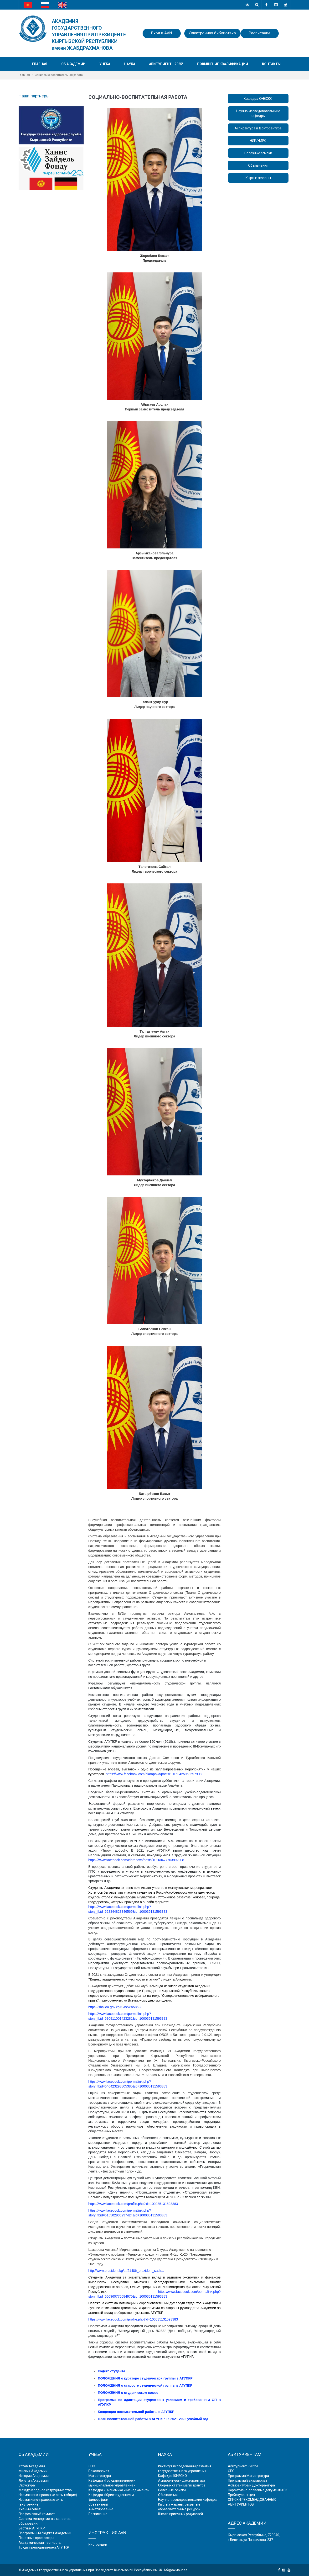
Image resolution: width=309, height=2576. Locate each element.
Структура (27, 2485)
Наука (129, 64)
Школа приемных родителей (180, 2514)
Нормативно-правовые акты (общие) (48, 2495)
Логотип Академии (34, 2480)
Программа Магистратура (248, 2476)
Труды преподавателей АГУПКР (44, 2547)
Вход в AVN (161, 33)
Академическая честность (40, 2542)
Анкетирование (100, 2509)
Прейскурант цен (241, 2495)
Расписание (259, 33)
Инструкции (97, 2544)
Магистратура (99, 2476)
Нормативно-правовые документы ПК (258, 2490)
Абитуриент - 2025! (166, 64)
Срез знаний (98, 2504)
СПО (91, 2466)
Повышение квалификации (222, 64)
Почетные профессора (36, 2538)
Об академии (73, 64)
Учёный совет (30, 2509)
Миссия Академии (33, 2471)
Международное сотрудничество (45, 2490)
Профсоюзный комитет (37, 2514)
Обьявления (168, 2495)
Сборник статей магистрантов (182, 2485)
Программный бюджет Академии (45, 2533)
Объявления (258, 165)
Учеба (104, 64)
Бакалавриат (98, 2471)
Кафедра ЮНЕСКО (258, 99)
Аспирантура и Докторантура (258, 128)
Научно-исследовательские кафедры (258, 113)
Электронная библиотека (212, 33)
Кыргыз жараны (258, 178)
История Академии (34, 2476)
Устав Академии (32, 2466)
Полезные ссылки (258, 153)
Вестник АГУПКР (32, 2528)
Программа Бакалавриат (247, 2480)
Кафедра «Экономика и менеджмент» (118, 2490)
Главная (39, 64)
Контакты (271, 64)
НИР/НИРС (258, 141)
